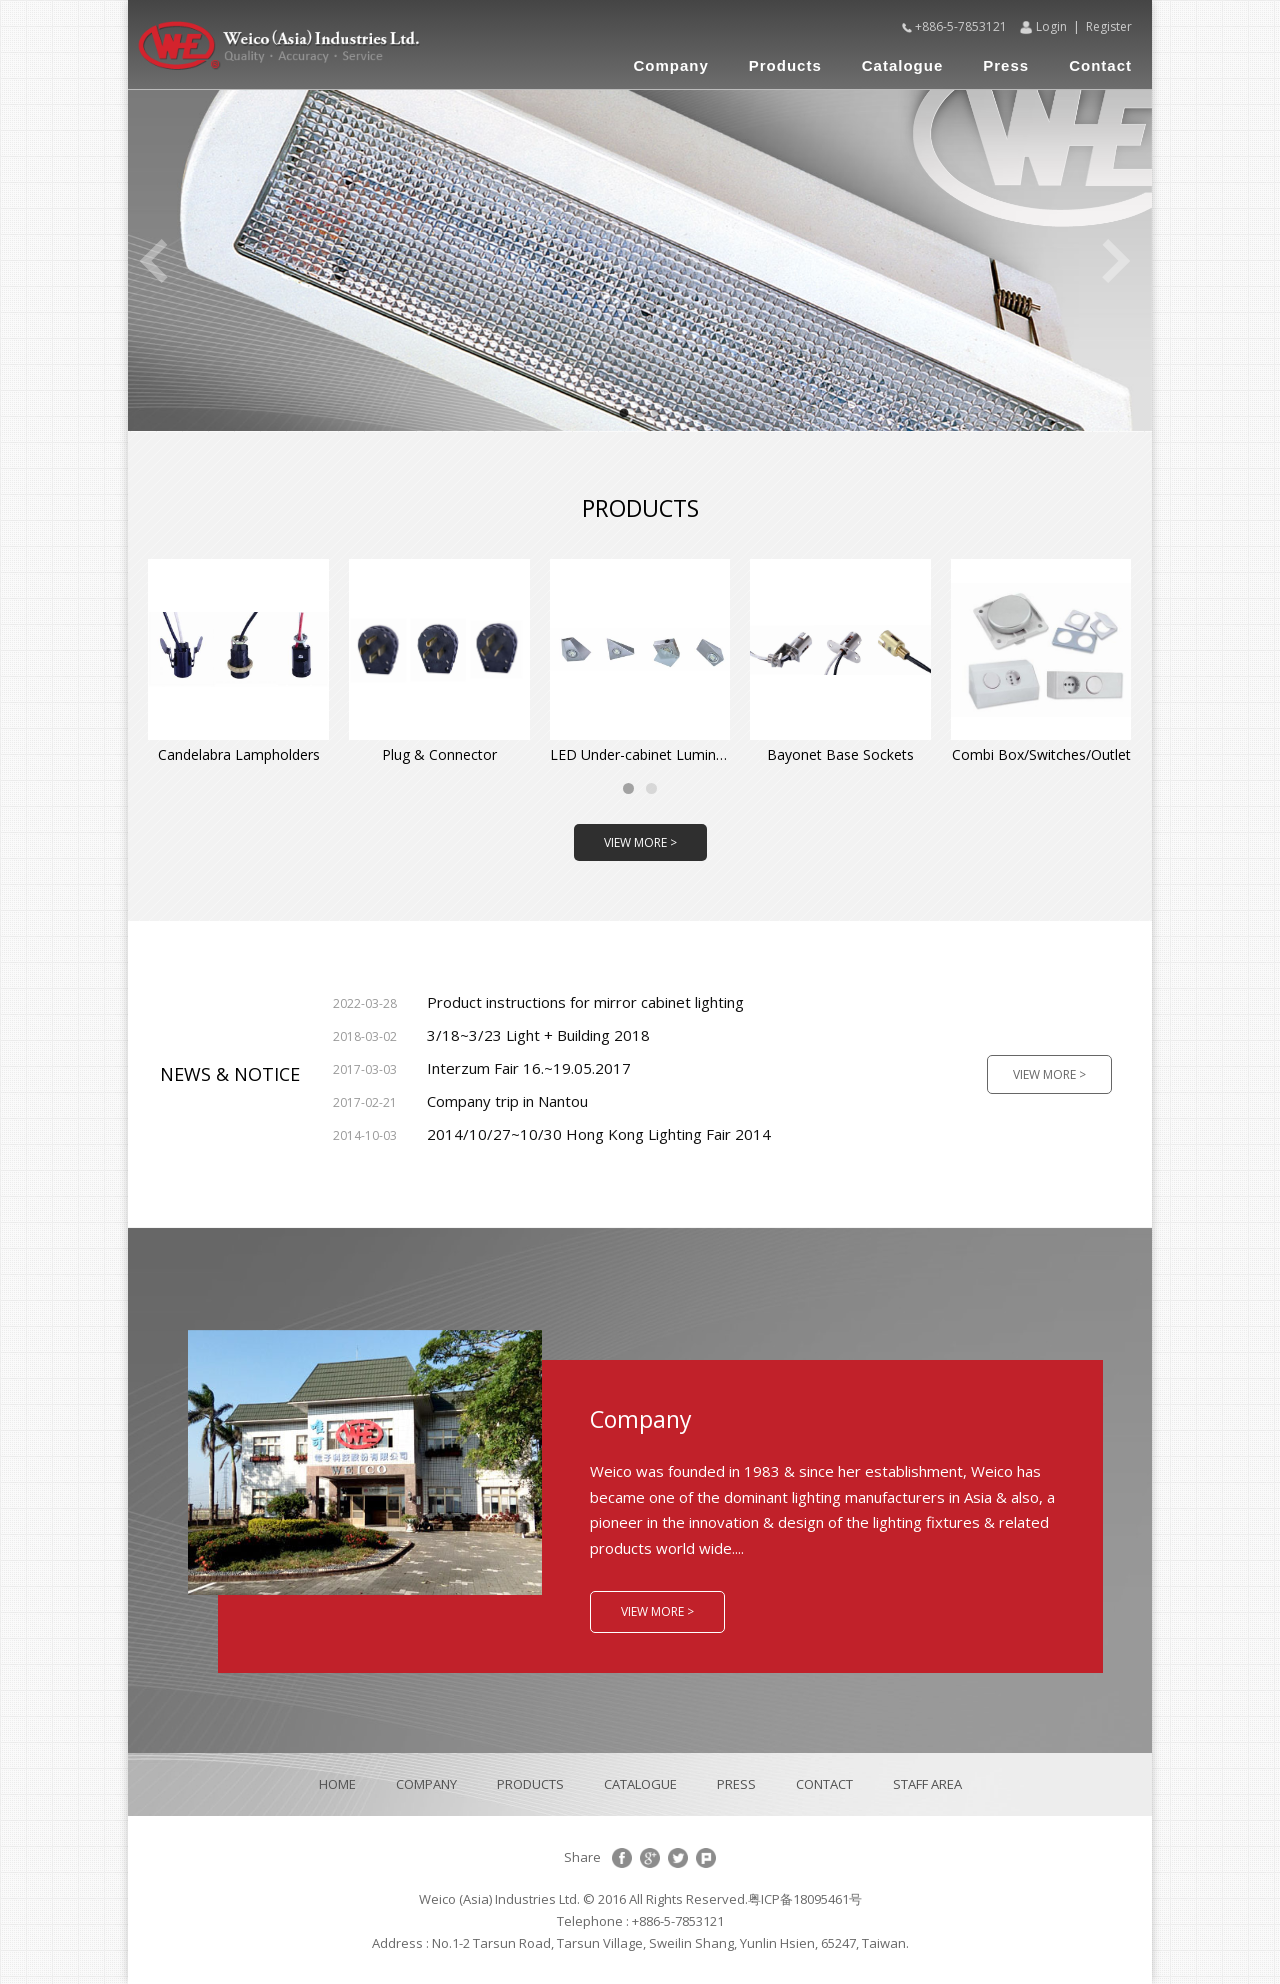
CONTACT (824, 1784)
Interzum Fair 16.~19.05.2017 (482, 1068)
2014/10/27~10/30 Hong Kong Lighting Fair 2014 (552, 1134)
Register (1109, 26)
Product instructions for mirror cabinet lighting (538, 1002)
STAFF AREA (927, 1784)
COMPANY (426, 1784)
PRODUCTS (530, 1784)
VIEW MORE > (640, 842)
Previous (153, 261)
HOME (337, 1784)
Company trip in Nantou (460, 1101)
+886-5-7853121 (961, 26)
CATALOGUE (640, 1784)
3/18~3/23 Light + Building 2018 (491, 1035)
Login (1051, 26)
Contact (1100, 65)
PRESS (736, 1784)
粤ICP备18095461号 (805, 1899)
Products (785, 65)
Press (1006, 65)
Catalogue (903, 65)
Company (670, 65)
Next (1117, 261)
